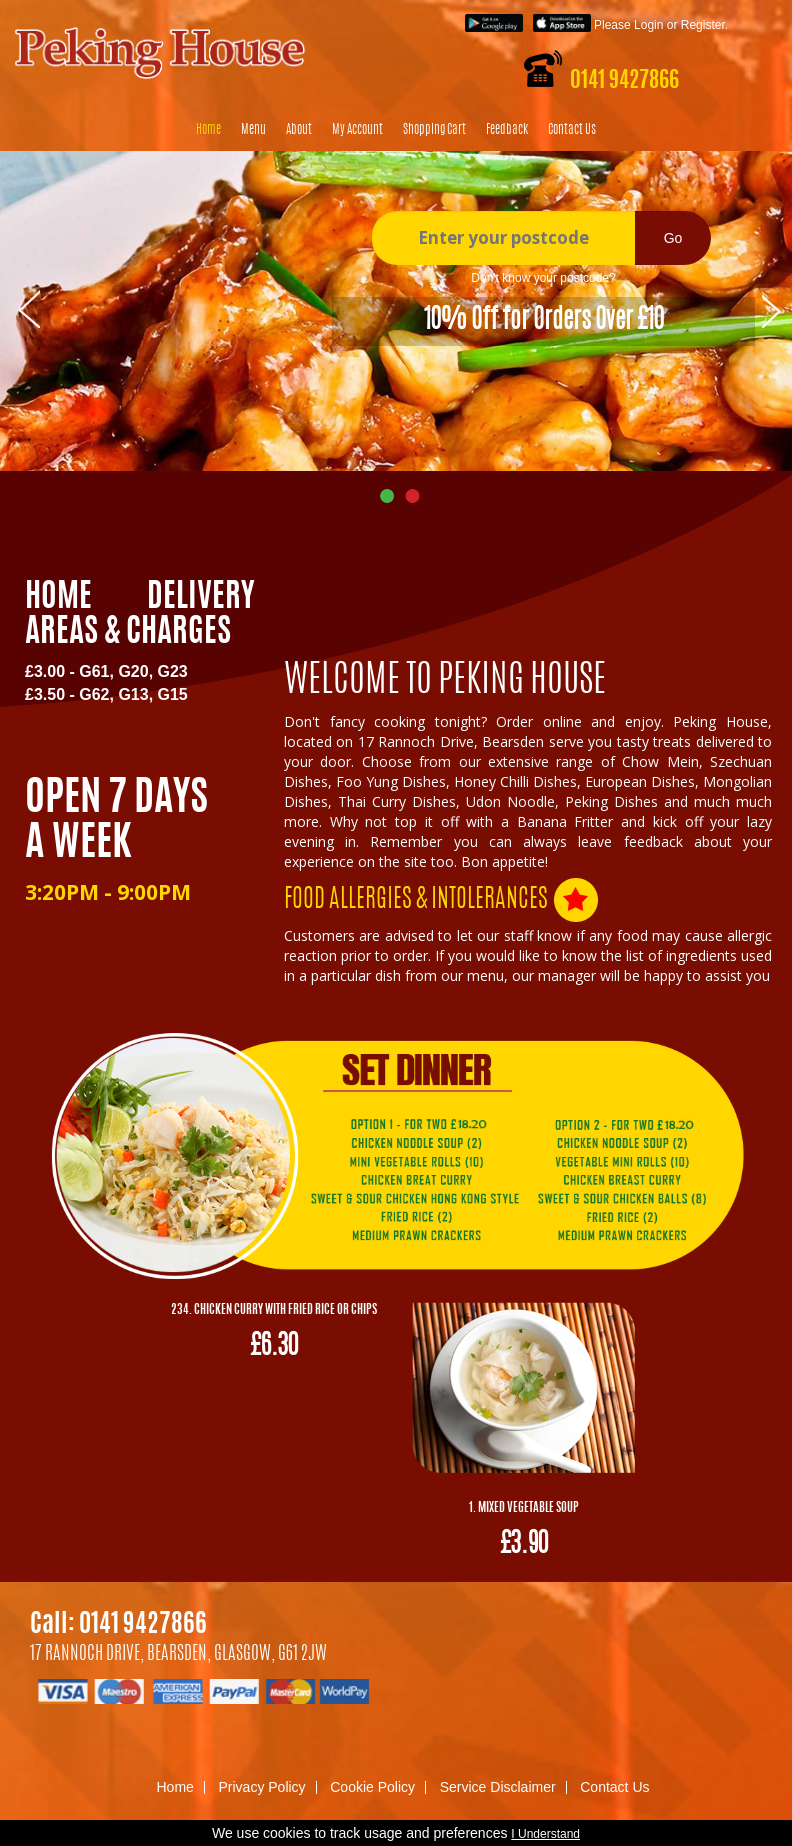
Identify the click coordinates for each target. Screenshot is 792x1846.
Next (772, 308)
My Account (357, 130)
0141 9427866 (624, 81)
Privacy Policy (261, 1787)
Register (703, 25)
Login (648, 25)
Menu (253, 130)
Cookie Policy (372, 1787)
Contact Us (572, 130)
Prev (29, 308)
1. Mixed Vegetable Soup (524, 1508)
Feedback (507, 130)
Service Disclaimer (498, 1787)
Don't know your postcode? (543, 278)
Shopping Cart (434, 130)
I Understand (545, 1834)
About (299, 130)
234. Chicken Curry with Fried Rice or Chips (274, 1310)
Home (208, 130)
